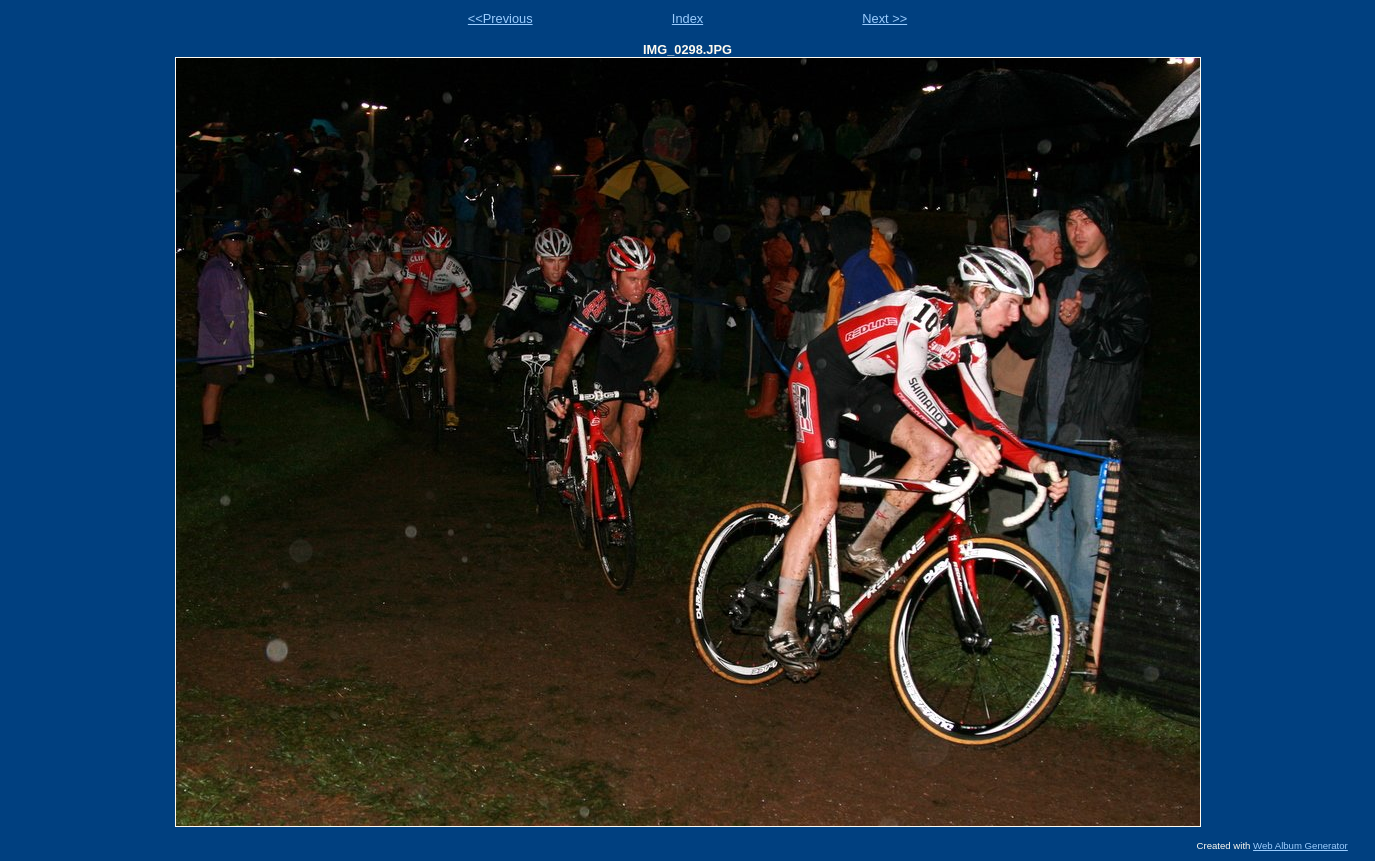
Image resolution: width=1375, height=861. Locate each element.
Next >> (884, 18)
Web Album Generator (1300, 845)
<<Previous (500, 18)
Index (687, 18)
